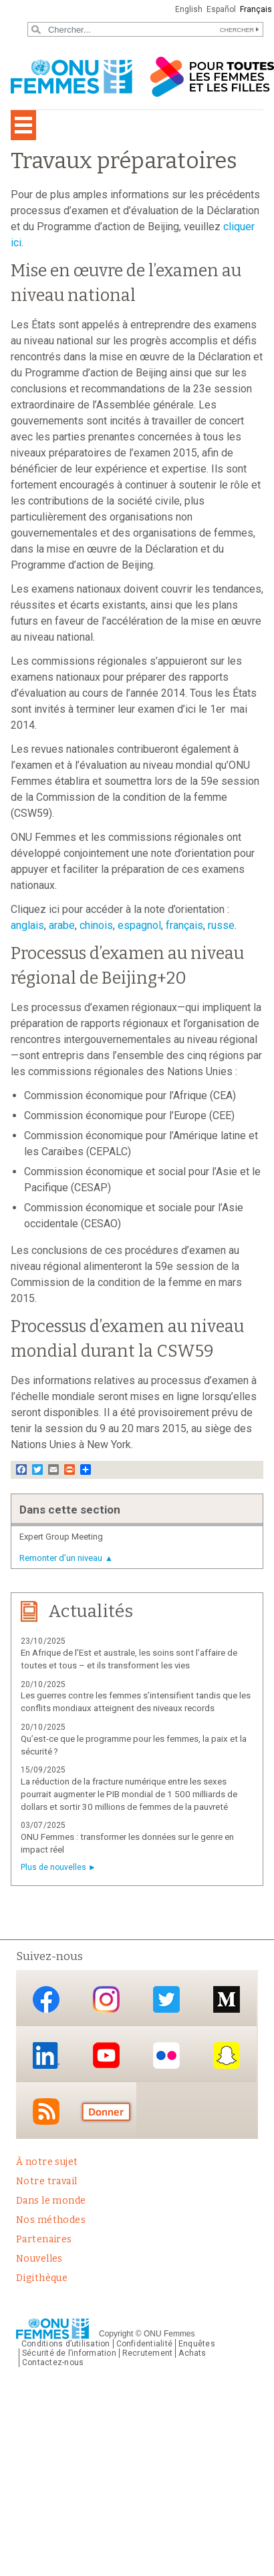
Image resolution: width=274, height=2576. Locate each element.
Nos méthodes (51, 2220)
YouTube (106, 2055)
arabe (62, 925)
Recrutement (147, 2353)
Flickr (166, 2055)
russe (221, 925)
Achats (192, 2353)
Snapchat (226, 2055)
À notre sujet (47, 2162)
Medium (226, 1999)
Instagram (106, 1999)
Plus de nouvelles (53, 1867)
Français (256, 9)
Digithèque (41, 2278)
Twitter (166, 1999)
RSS (46, 2112)
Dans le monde (51, 2200)
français (184, 925)
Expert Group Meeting (61, 1537)
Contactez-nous (53, 2362)
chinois (96, 925)
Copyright (116, 2333)
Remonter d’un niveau (60, 1558)
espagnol (139, 925)
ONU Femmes (169, 2333)
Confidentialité (144, 2343)
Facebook (46, 1999)
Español (221, 9)
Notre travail (46, 2181)
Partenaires (44, 2239)
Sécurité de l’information (69, 2353)
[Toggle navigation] (23, 125)
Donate (106, 2112)
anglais (27, 925)
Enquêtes (196, 2343)
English (188, 9)
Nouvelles (39, 2258)
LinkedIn (46, 2055)
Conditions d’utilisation (65, 2343)
